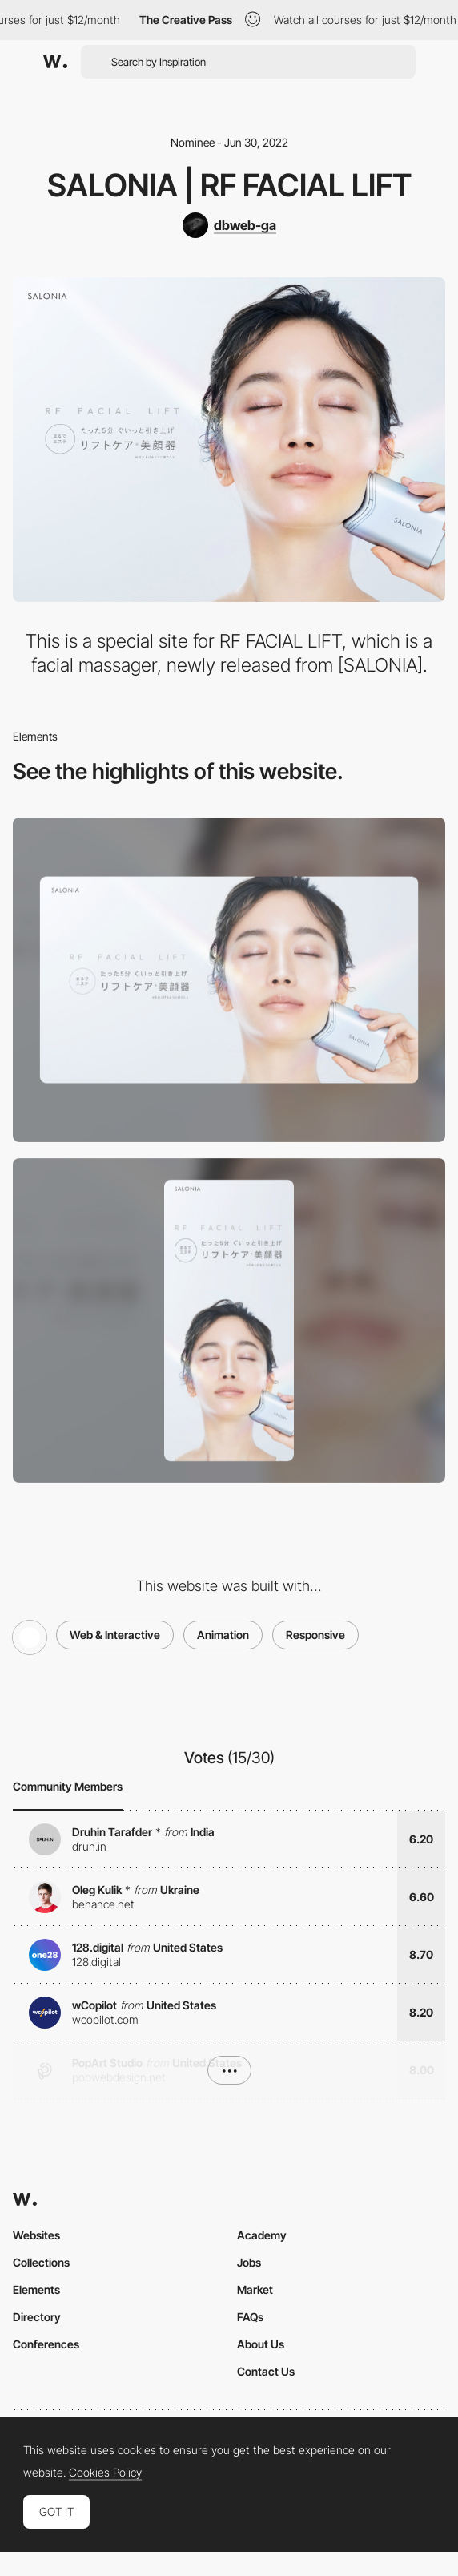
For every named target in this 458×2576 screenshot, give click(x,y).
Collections (41, 2262)
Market (255, 2289)
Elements (36, 2289)
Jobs (249, 2262)
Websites (36, 2235)
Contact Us (266, 2371)
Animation (223, 1634)
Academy (262, 2235)
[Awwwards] (55, 61)
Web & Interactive (115, 1634)
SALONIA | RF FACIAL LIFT (229, 185)
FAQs (250, 2317)
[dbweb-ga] (229, 225)
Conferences (46, 2344)
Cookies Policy (105, 2472)
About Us (260, 2344)
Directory (37, 2317)
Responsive (315, 1634)
